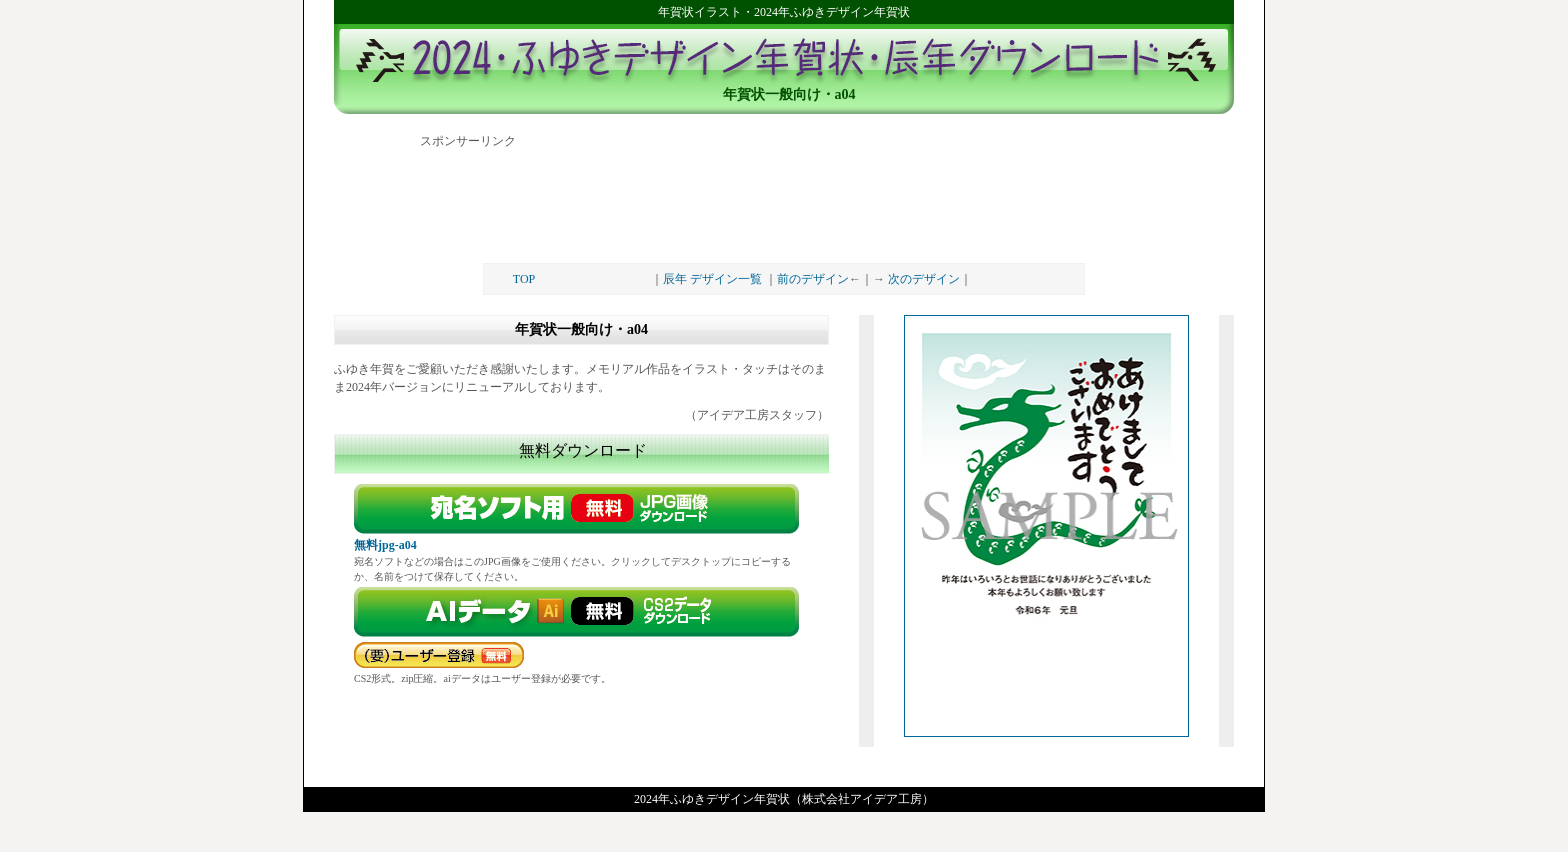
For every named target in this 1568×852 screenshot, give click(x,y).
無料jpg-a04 (385, 545)
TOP (524, 279)
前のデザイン (813, 279)
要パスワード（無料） (439, 655)
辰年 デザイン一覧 (712, 279)
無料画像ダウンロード (581, 509)
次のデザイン (924, 279)
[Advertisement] (784, 198)
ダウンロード (581, 612)
